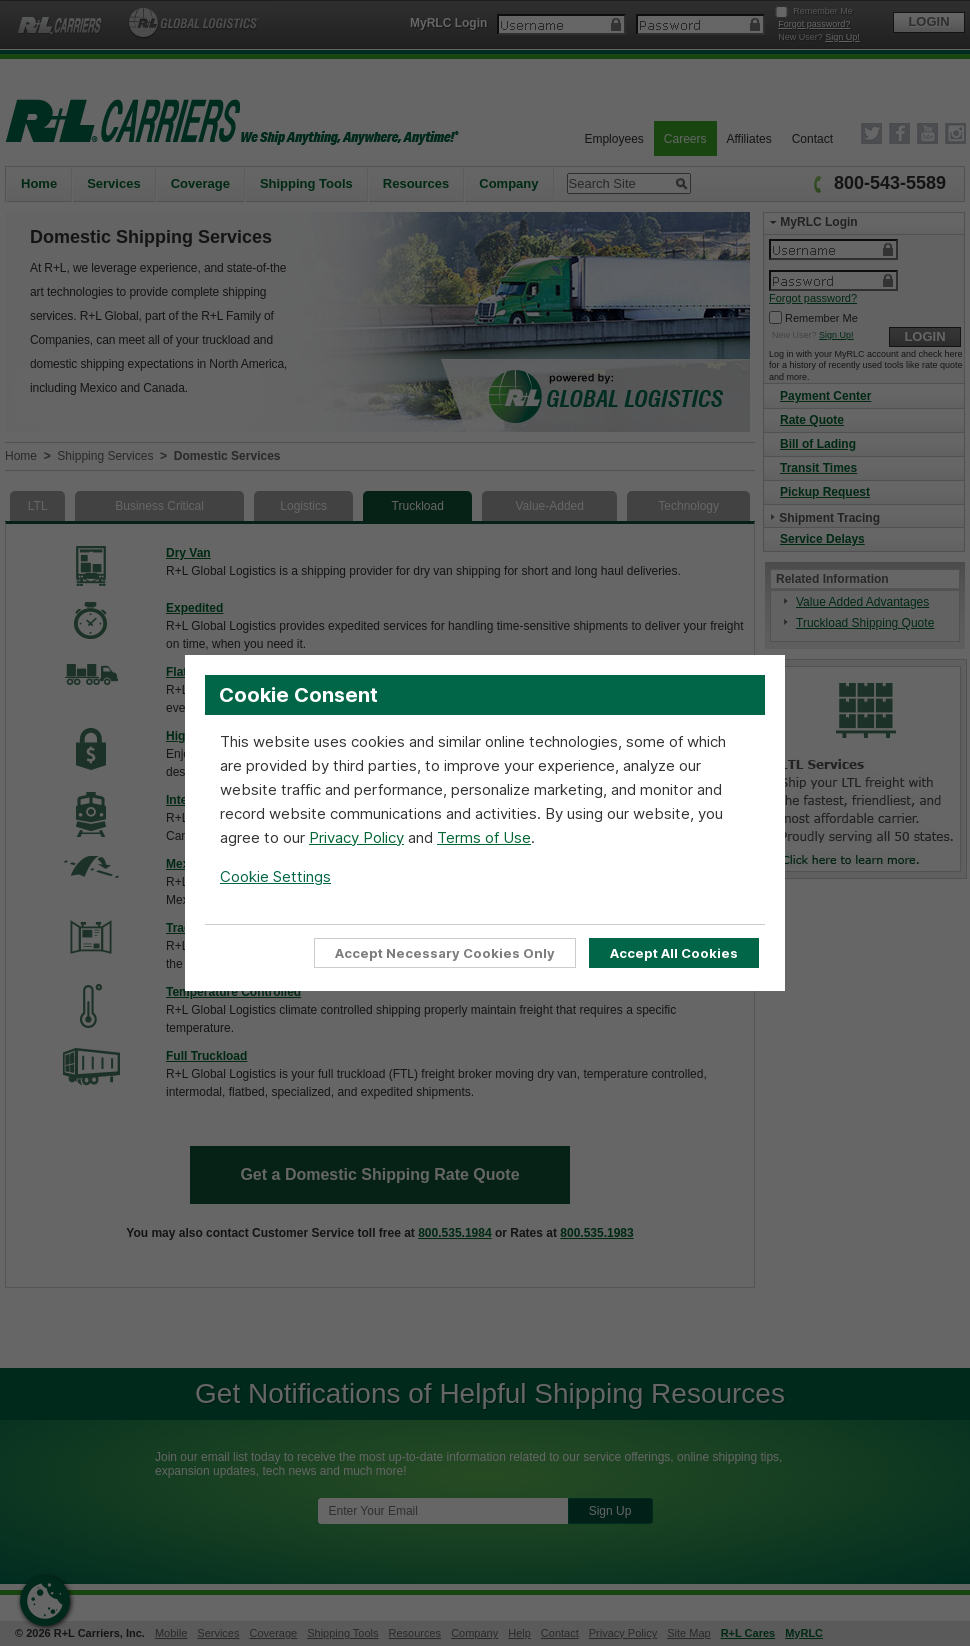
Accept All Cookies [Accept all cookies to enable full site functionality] (674, 953)
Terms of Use (484, 836)
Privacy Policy (356, 836)
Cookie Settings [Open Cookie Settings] (275, 875)
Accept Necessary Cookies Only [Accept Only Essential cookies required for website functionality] (447, 953)
